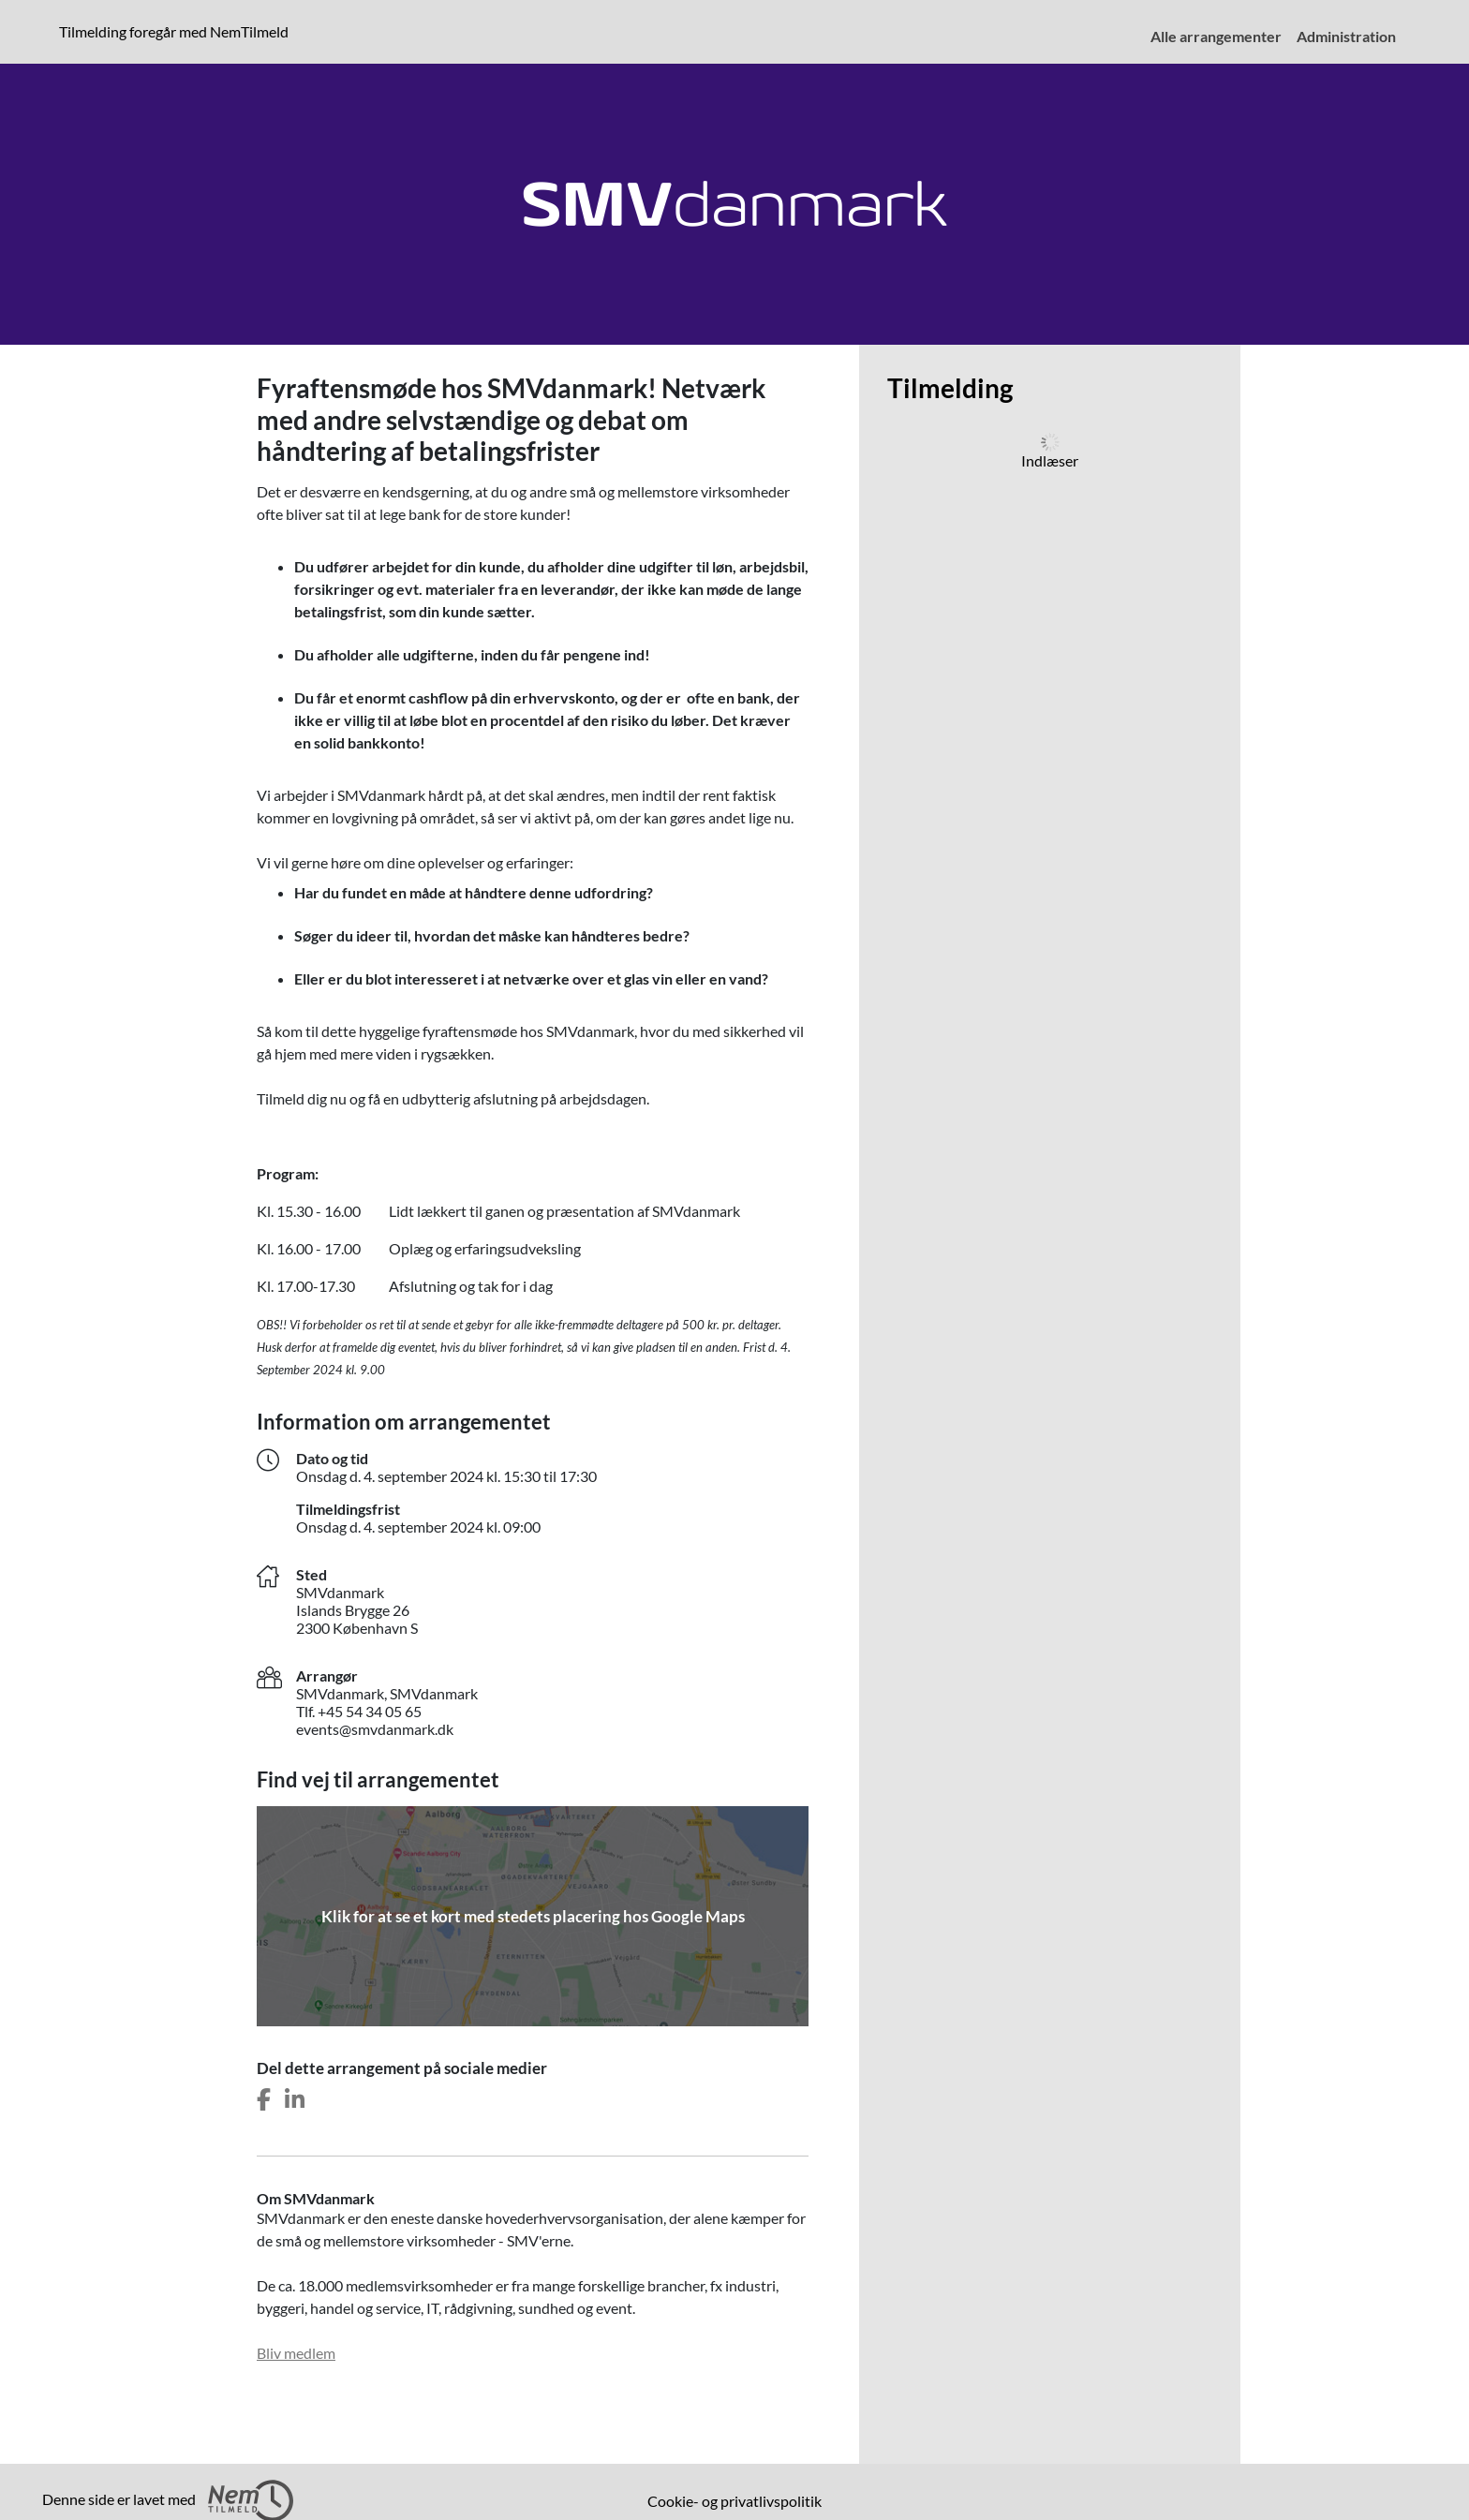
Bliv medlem (296, 2353)
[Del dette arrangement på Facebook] (264, 2099)
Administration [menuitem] (1346, 36)
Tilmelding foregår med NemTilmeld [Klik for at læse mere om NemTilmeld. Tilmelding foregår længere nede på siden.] (177, 31)
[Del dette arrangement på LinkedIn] (294, 2099)
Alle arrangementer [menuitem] (1216, 36)
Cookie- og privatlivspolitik (734, 2501)
